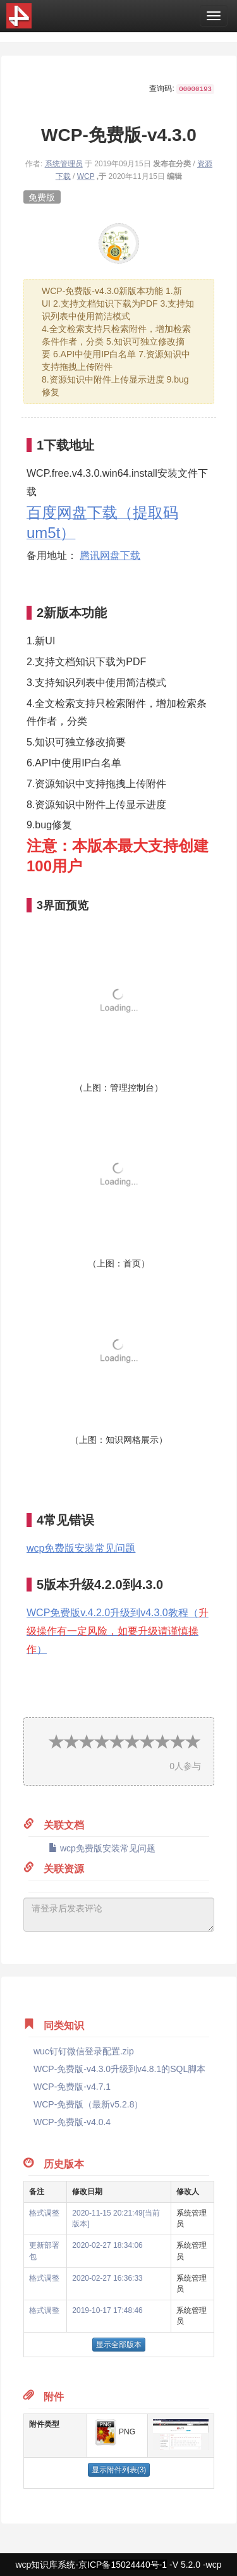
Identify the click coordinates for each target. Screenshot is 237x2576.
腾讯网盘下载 (110, 555)
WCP (86, 176)
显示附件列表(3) (119, 2469)
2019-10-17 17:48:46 (107, 2310)
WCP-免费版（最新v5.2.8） (88, 2104)
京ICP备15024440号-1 (122, 2565)
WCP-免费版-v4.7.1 (72, 2087)
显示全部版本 (119, 2344)
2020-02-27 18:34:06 (107, 2245)
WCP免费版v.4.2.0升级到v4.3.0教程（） (118, 1631)
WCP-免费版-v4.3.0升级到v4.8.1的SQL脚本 (119, 2069)
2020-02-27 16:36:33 (107, 2278)
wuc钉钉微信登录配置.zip (83, 2051)
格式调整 (44, 2213)
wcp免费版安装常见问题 (81, 1548)
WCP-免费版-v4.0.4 (72, 2122)
